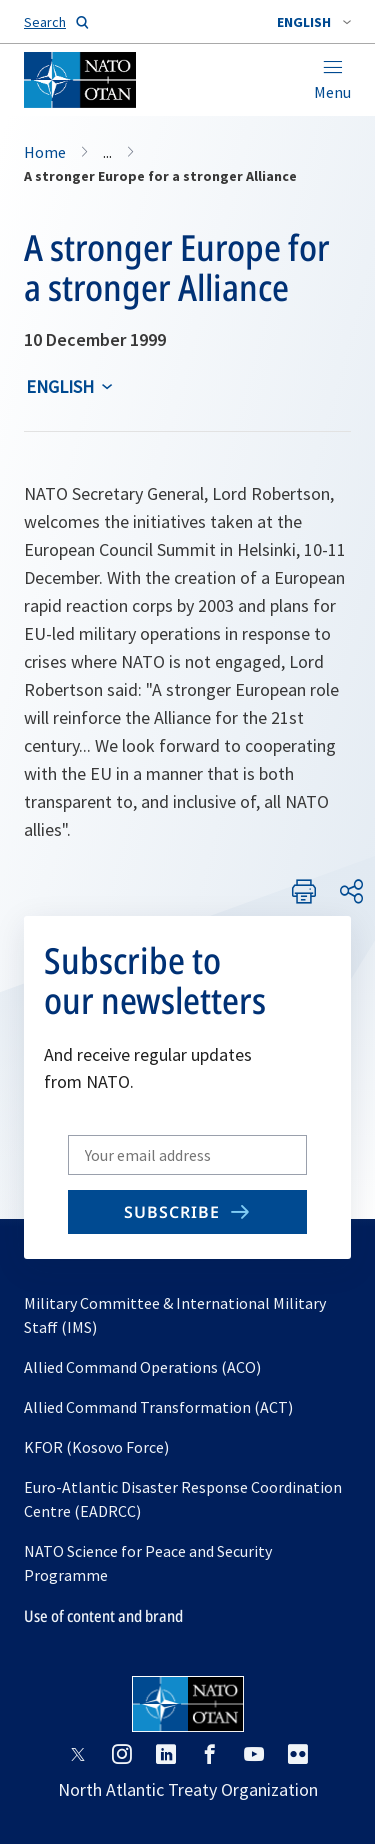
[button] (314, 22)
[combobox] (314, 22)
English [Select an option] (60, 386)
